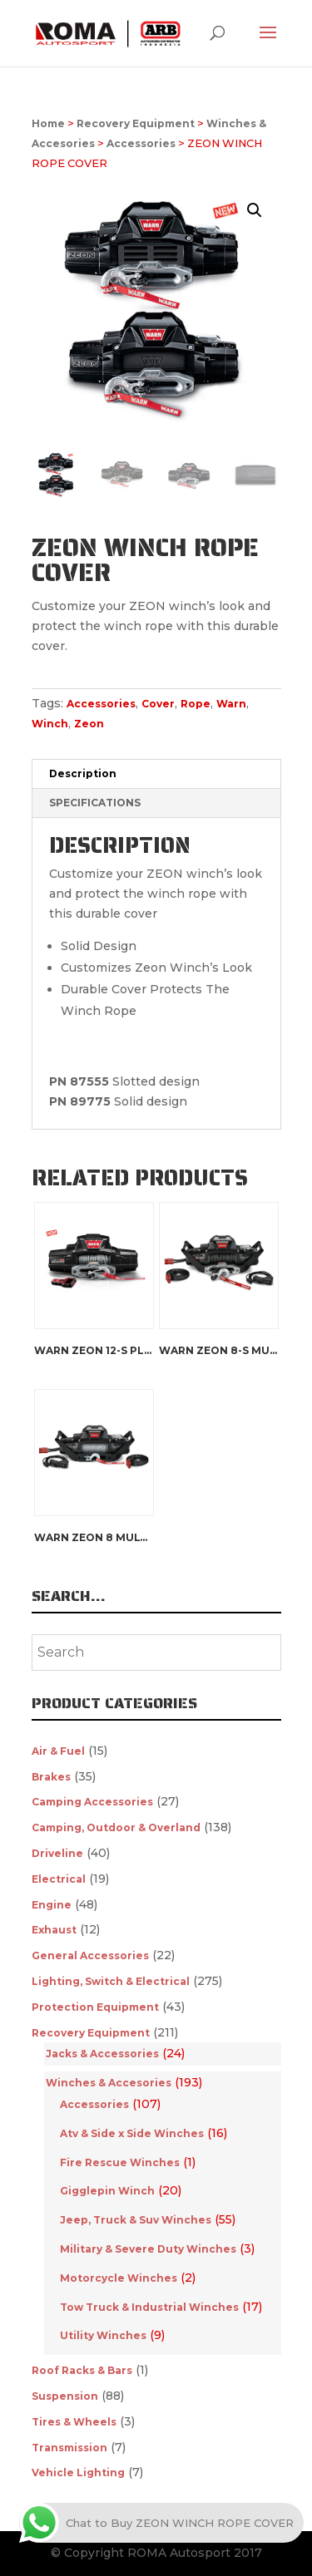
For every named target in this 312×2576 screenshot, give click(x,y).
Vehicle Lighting (78, 2472)
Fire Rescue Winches (120, 2162)
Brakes (51, 1777)
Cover (158, 703)
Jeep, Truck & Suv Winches (135, 2220)
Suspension (65, 2396)
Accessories (141, 143)
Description (82, 773)
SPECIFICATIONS (95, 802)
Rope (195, 703)
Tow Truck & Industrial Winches (149, 2307)
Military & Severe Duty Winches (148, 2249)
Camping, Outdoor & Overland (116, 1827)
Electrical (59, 1879)
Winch (50, 723)
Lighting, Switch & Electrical (111, 1981)
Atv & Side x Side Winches (132, 2133)
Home (48, 123)
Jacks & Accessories (102, 2053)
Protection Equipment (95, 2007)
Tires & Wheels (74, 2422)
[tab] (156, 774)
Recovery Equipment (136, 123)
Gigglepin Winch (107, 2190)
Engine (52, 1905)
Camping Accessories (92, 1801)
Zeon (89, 723)
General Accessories (90, 1955)
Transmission (69, 2447)
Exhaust (54, 1929)
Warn (231, 703)
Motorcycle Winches (118, 2278)
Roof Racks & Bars (82, 2370)
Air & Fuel (58, 1751)
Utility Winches (103, 2335)
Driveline (57, 1853)
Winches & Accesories (108, 2082)
